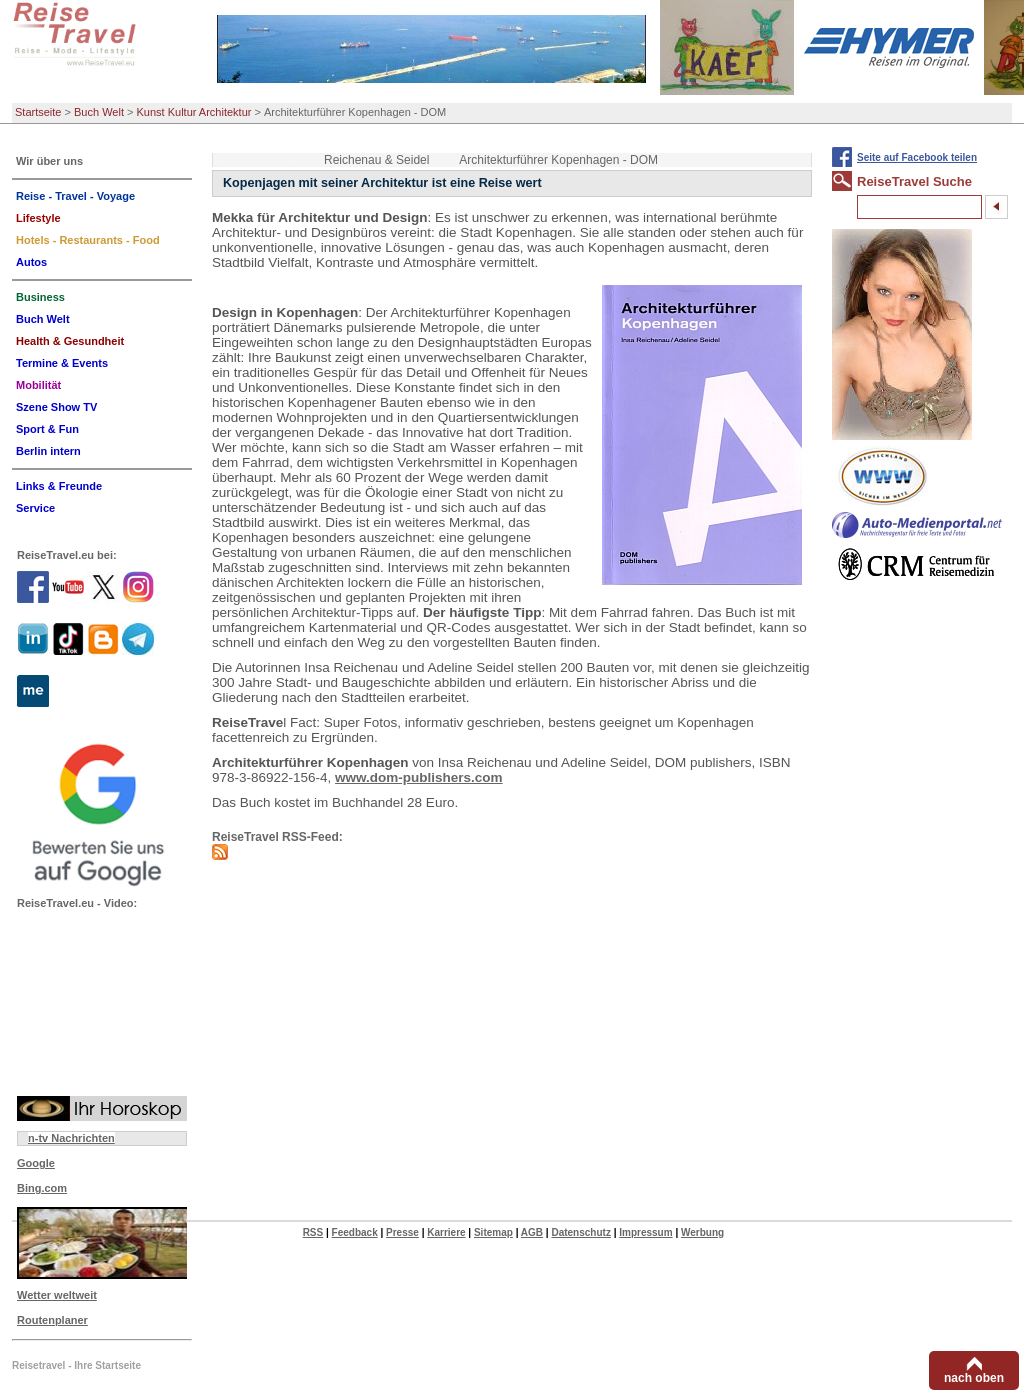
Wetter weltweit (57, 1295)
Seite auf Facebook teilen (917, 157)
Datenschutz (580, 1232)
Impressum (645, 1232)
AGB (532, 1232)
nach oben (974, 1378)
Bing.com (42, 1188)
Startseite (38, 112)
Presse (402, 1232)
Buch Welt (99, 112)
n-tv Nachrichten (71, 1138)
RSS (313, 1232)
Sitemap (493, 1232)
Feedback (355, 1232)
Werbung (702, 1232)
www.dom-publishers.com (419, 777)
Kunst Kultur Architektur (194, 112)
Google (36, 1163)
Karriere (446, 1232)
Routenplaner (52, 1320)
